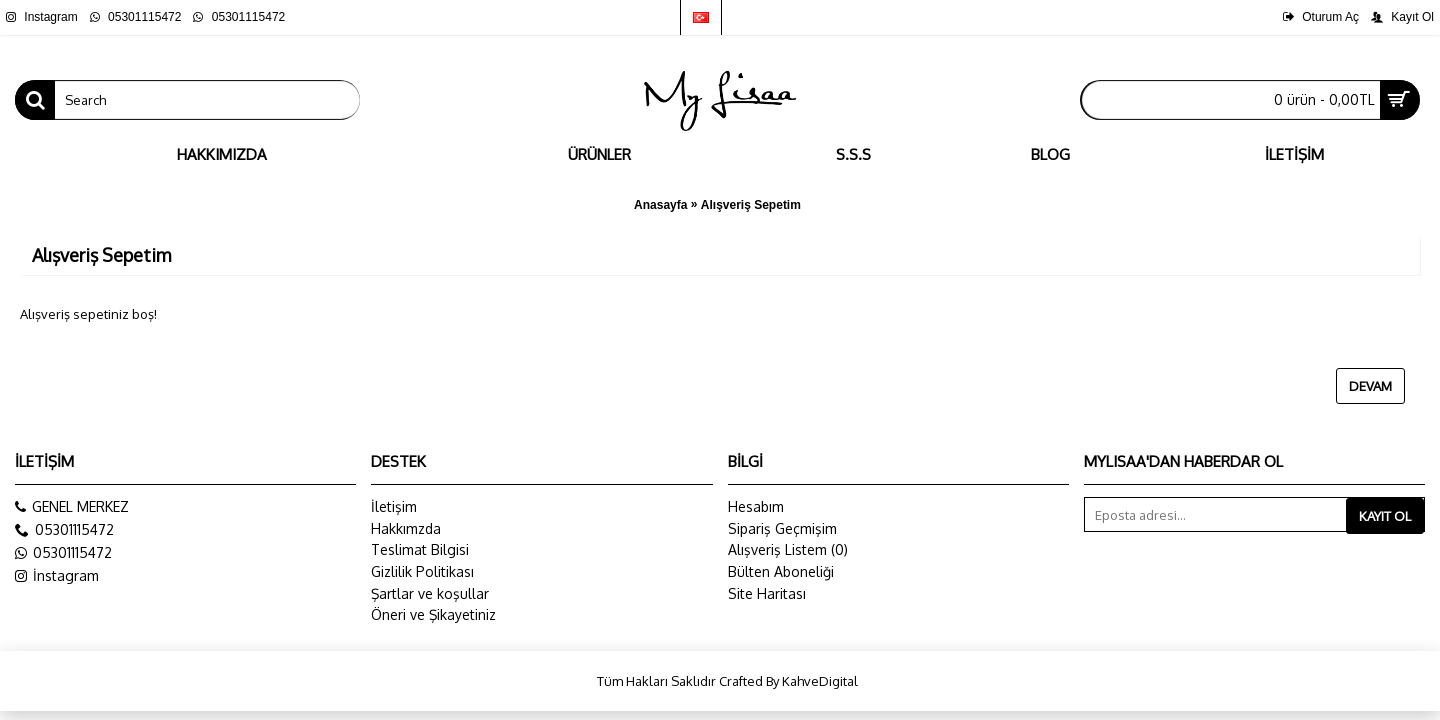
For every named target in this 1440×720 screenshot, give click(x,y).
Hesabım (756, 506)
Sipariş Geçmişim (782, 528)
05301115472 (63, 553)
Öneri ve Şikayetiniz (433, 614)
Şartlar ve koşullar (430, 593)
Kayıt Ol (1385, 516)
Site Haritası (767, 593)
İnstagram (57, 576)
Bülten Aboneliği (781, 571)
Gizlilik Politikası (422, 571)
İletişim (394, 506)
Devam (1370, 386)
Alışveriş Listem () (788, 549)
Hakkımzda (406, 528)
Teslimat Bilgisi (420, 549)
